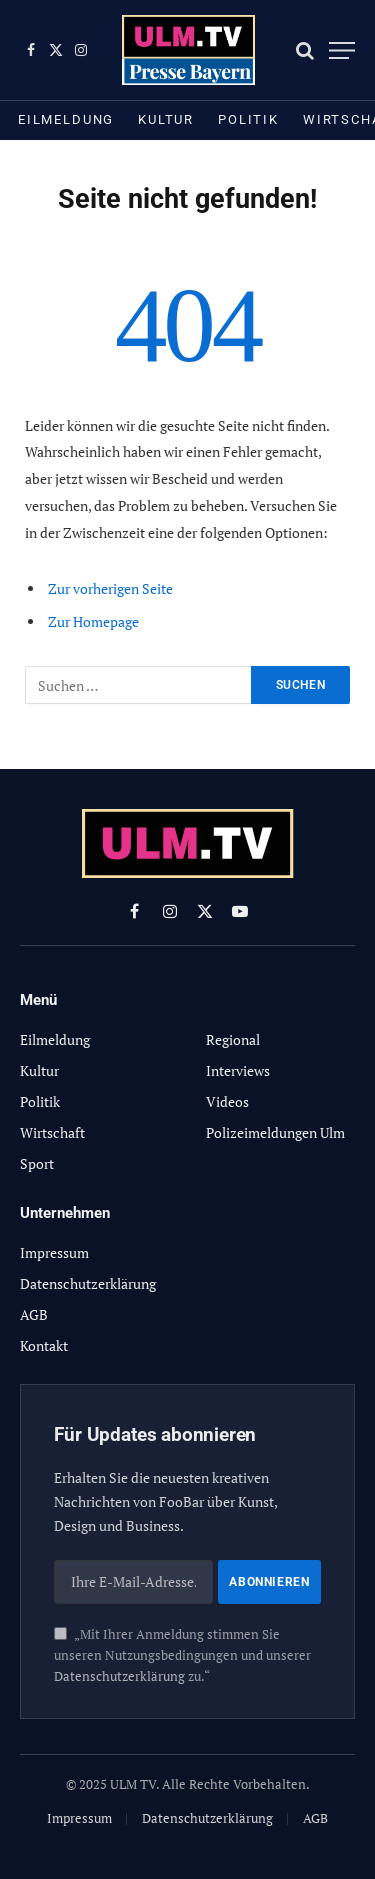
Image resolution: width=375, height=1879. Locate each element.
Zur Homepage (93, 621)
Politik (248, 119)
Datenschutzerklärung (119, 1676)
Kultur (166, 119)
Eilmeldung (66, 119)
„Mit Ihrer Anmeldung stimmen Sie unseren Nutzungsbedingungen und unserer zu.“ (182, 1656)
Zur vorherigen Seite (110, 588)
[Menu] (342, 50)
